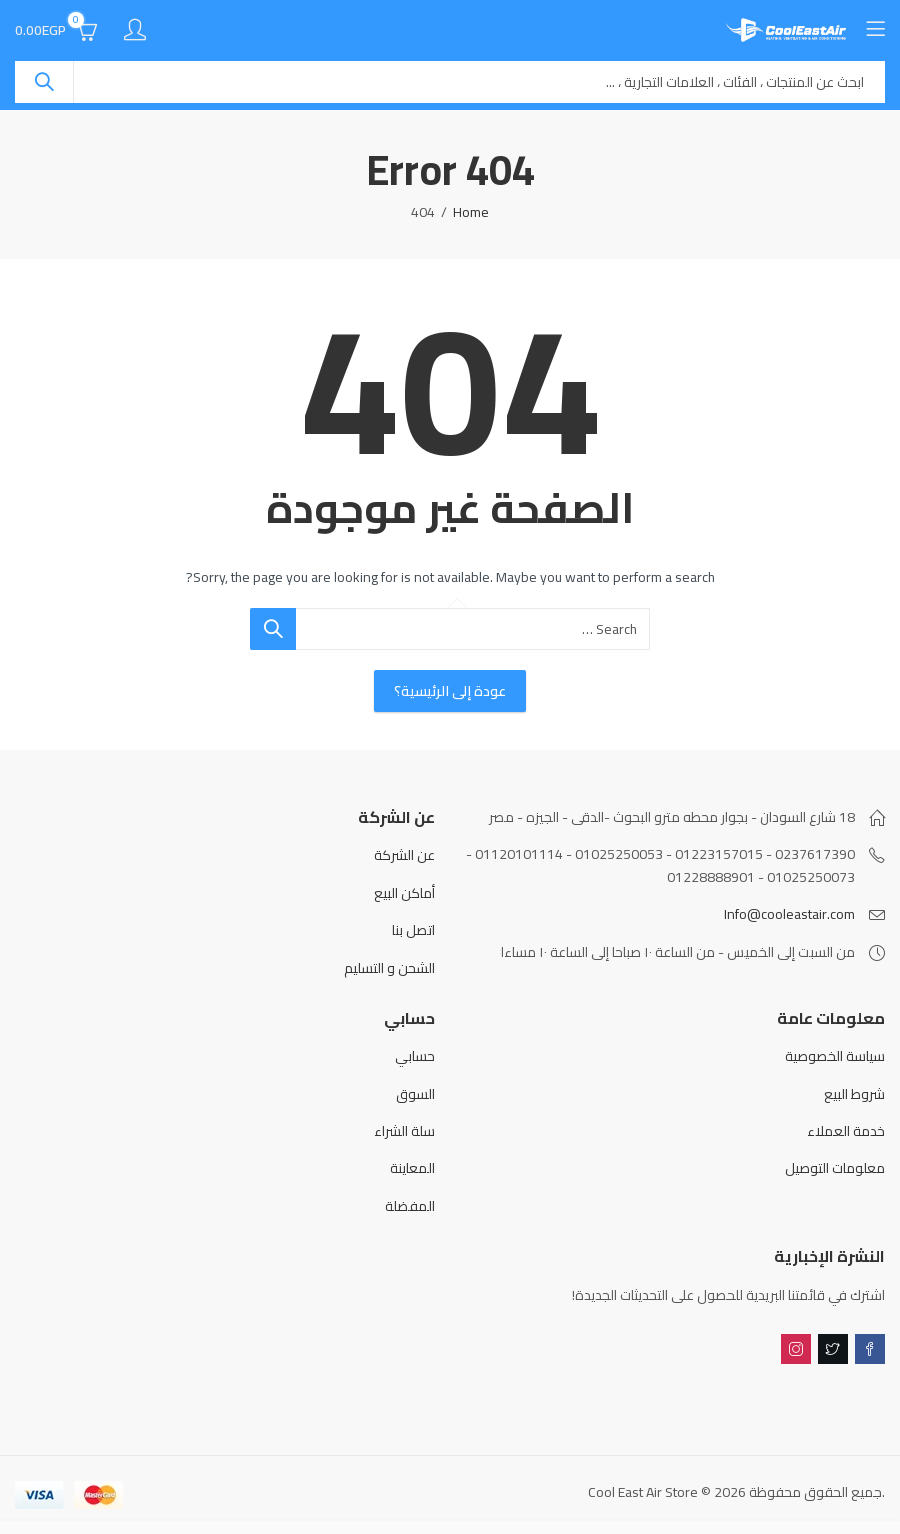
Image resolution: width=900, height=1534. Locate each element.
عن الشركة (404, 855)
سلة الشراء (404, 1131)
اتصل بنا (413, 930)
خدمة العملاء (846, 1131)
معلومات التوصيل (835, 1168)
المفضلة (410, 1206)
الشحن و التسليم (389, 968)
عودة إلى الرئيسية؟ (450, 691)
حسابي (415, 1056)
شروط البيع (854, 1094)
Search (44, 82)
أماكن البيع (404, 893)
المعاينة (412, 1168)
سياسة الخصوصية (835, 1056)
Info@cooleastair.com (789, 914)
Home (471, 212)
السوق (415, 1094)
